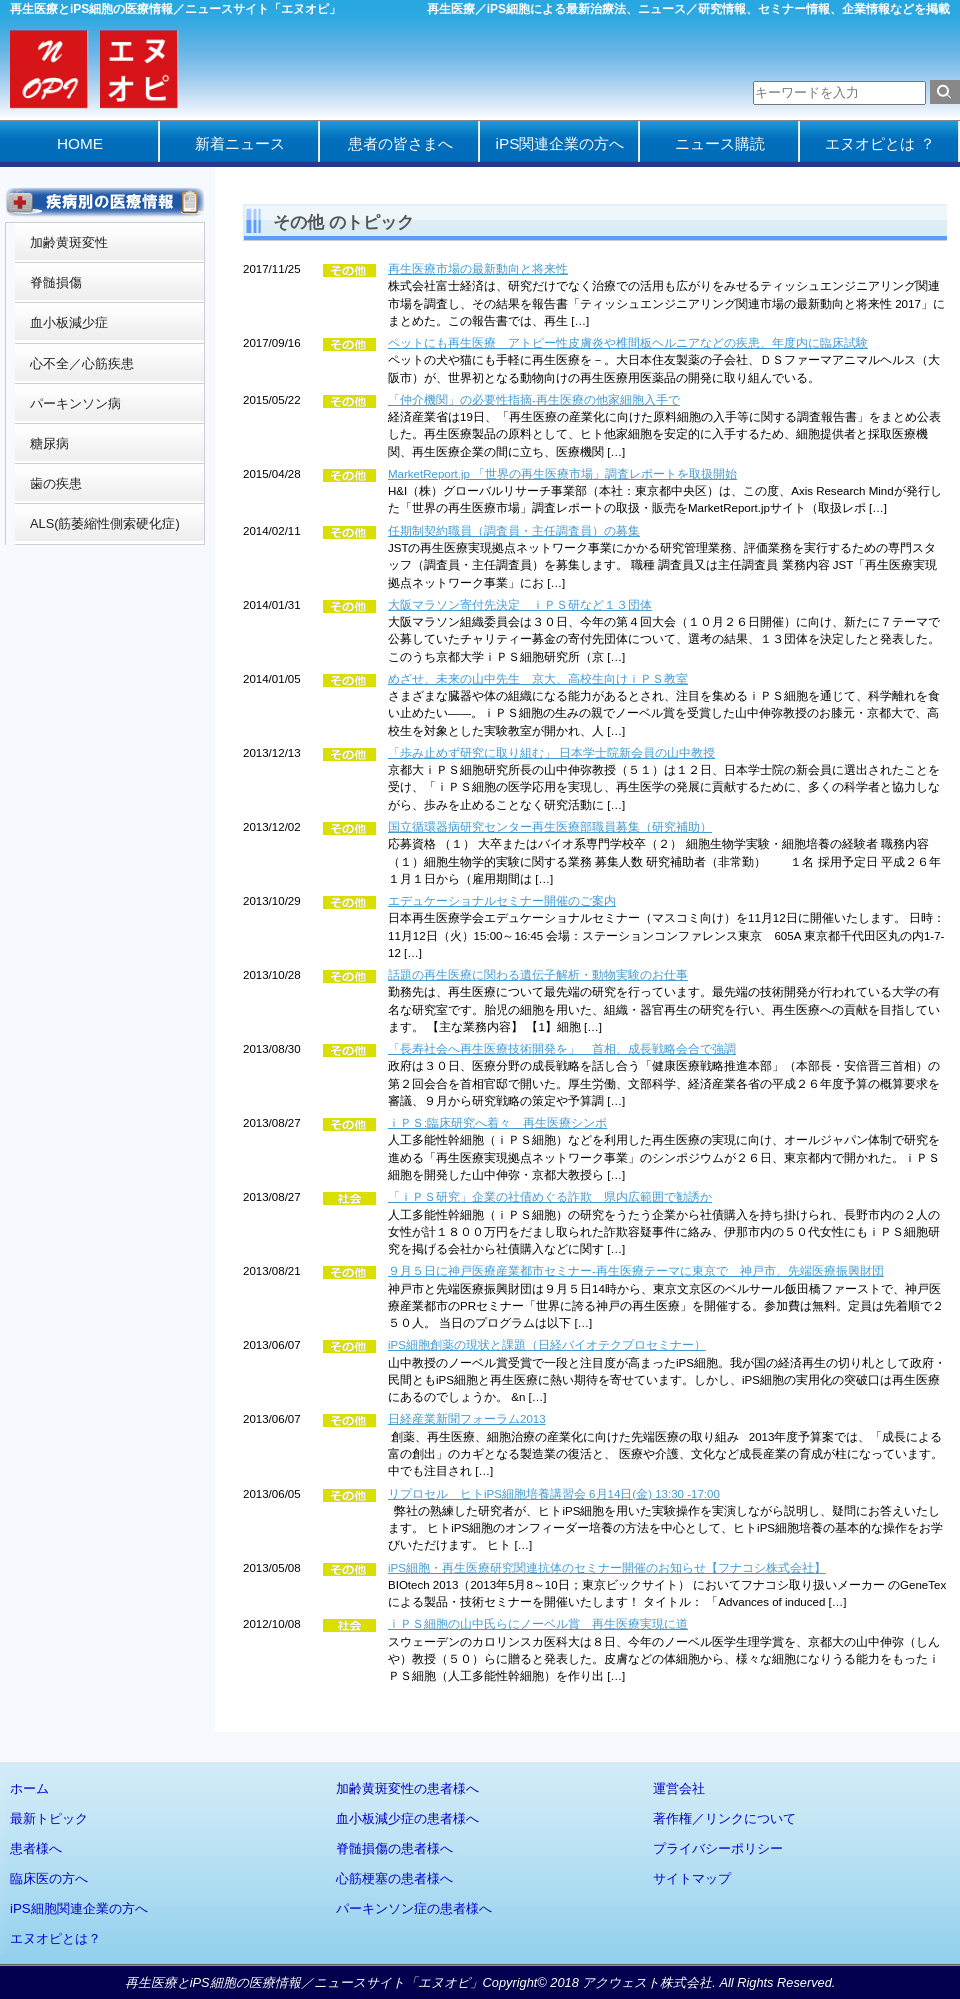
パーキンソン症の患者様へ (414, 1908)
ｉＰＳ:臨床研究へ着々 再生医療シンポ (497, 1123)
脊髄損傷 (56, 282)
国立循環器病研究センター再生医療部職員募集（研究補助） (550, 827)
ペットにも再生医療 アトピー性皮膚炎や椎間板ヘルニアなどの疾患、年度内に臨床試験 (628, 343)
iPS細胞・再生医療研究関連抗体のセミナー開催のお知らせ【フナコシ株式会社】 (607, 1568)
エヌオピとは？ (55, 1938)
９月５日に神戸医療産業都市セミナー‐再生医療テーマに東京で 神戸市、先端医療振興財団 (636, 1271)
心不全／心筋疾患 (82, 363)
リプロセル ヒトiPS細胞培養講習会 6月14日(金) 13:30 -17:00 (554, 1494)
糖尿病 (49, 443)
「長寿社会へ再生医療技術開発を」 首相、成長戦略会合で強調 (562, 1049)
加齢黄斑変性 (69, 242)
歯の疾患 (56, 483)
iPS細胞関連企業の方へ (79, 1908)
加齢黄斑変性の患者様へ (407, 1788)
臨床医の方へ (49, 1878)
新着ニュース (240, 143)
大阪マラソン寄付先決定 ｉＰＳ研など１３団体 (520, 605)
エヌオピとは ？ (879, 143)
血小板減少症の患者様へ (407, 1818)
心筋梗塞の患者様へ (394, 1878)
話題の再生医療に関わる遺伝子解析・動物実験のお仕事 (538, 975)
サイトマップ (692, 1878)
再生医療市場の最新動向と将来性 (478, 269)
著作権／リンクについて (724, 1818)
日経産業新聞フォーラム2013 (467, 1419)
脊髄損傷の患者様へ (394, 1848)
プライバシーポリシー (718, 1848)
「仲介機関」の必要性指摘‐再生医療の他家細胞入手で (534, 400)
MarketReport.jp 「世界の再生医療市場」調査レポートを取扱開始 (562, 474)
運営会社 (679, 1788)
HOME (80, 143)
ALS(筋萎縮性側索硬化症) (105, 523)
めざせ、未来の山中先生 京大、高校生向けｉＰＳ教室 (538, 679)
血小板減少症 (69, 322)
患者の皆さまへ (400, 143)
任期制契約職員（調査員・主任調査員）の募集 (514, 531)
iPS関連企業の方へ (560, 143)
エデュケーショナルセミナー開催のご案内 (502, 901)
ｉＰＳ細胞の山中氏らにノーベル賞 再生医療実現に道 (538, 1624)
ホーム (29, 1788)
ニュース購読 (720, 143)
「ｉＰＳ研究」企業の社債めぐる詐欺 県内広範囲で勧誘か (550, 1197)
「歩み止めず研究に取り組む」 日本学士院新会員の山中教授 (551, 753)
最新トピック (49, 1818)
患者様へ (36, 1848)
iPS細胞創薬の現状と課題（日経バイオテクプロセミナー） (547, 1345)
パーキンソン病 (75, 403)
